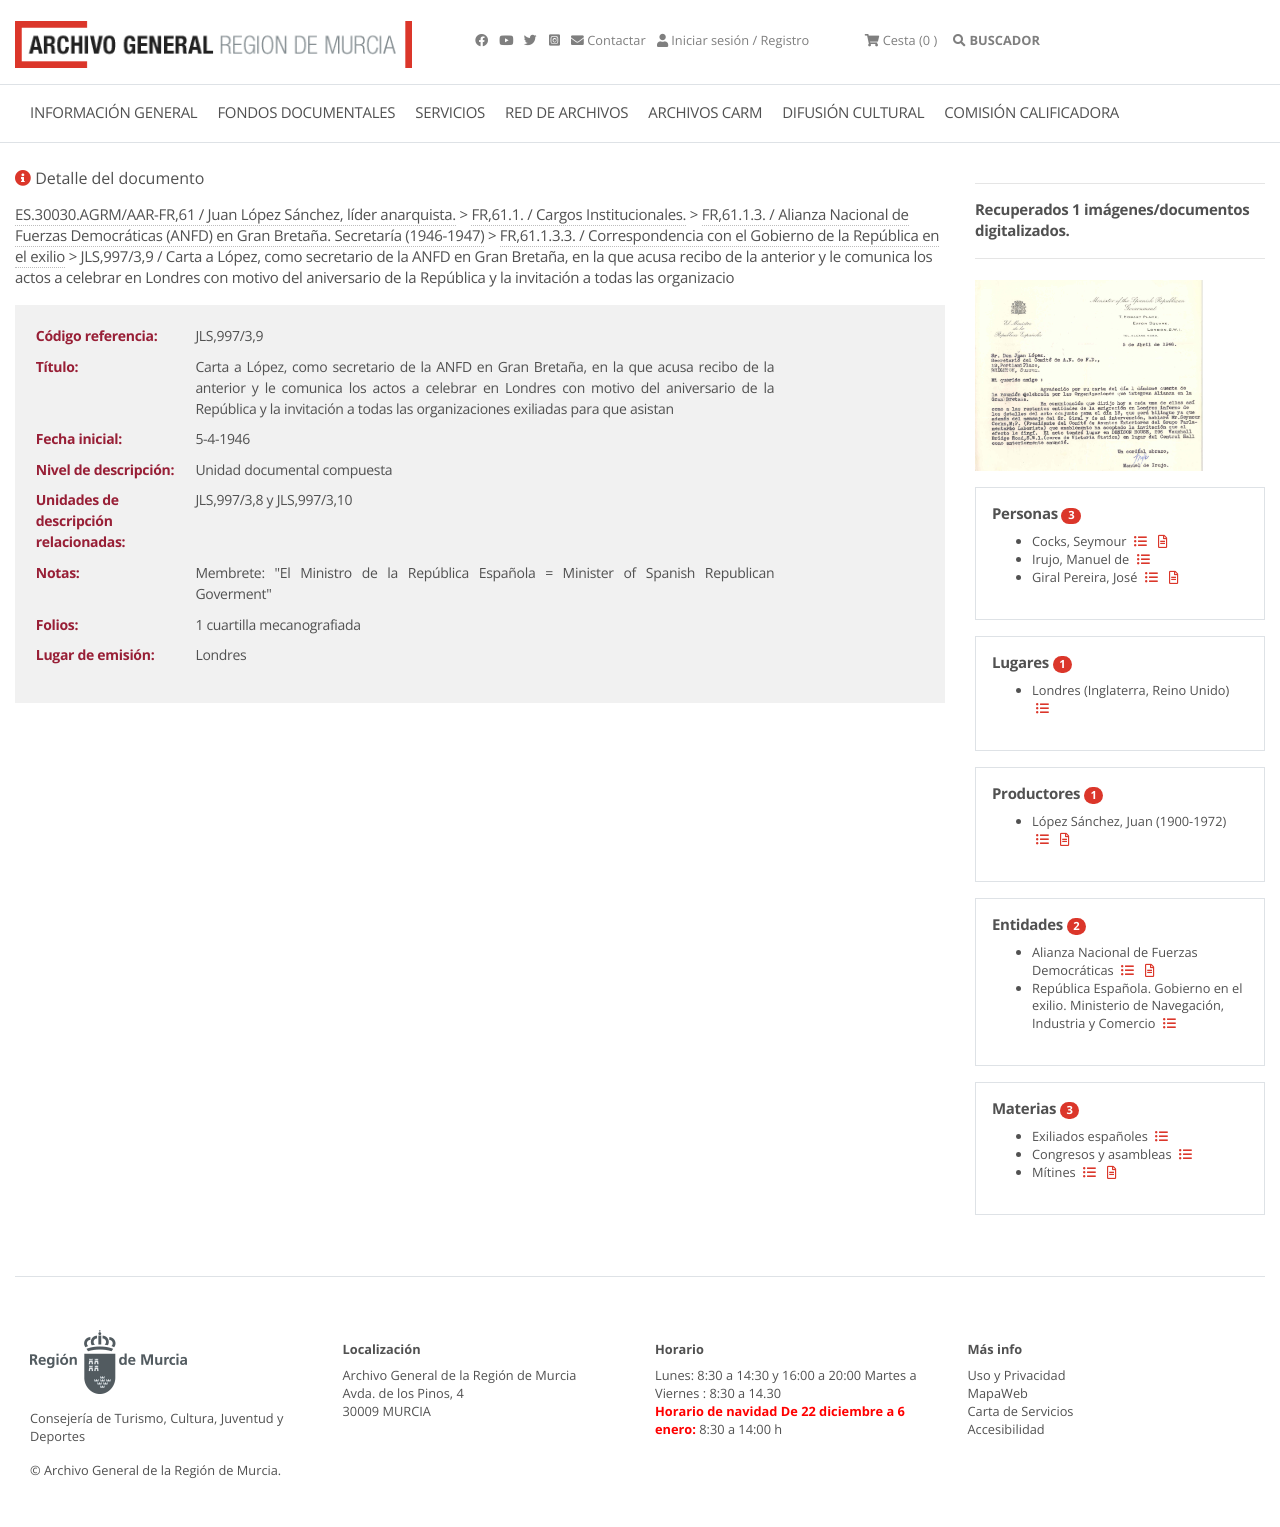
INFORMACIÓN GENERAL (113, 113)
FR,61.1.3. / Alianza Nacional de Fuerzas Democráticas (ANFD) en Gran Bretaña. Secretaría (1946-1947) (462, 225)
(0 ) (901, 40)
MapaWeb (998, 1393)
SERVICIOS (450, 113)
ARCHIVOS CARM (705, 113)
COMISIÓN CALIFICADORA (1031, 113)
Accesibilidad (1006, 1429)
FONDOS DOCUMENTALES (306, 113)
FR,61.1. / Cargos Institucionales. (578, 215)
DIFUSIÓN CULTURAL (853, 113)
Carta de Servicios (1021, 1411)
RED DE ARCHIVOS (566, 113)
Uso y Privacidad (1017, 1375)
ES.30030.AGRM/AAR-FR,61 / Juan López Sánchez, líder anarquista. (235, 215)
